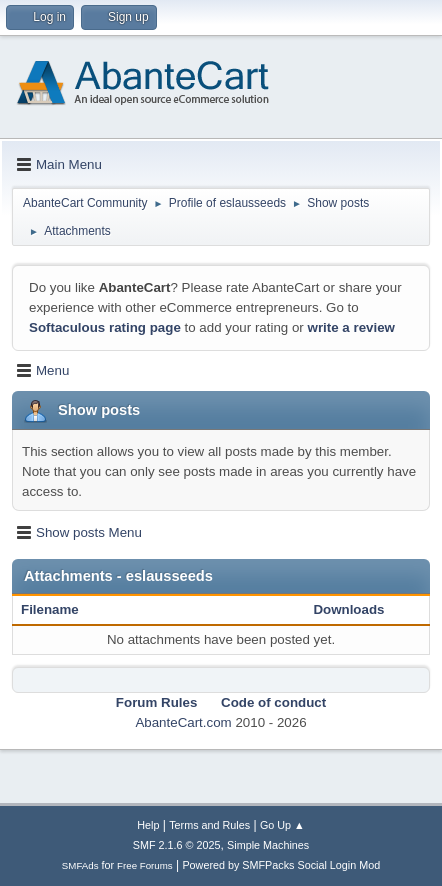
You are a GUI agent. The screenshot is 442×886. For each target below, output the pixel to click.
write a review (351, 327)
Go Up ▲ (282, 825)
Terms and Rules (209, 825)
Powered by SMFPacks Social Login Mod (281, 865)
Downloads (348, 609)
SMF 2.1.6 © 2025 (177, 845)
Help (148, 825)
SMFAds (80, 865)
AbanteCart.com (183, 722)
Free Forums (145, 865)
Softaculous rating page (105, 327)
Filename (60, 609)
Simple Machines (268, 845)
